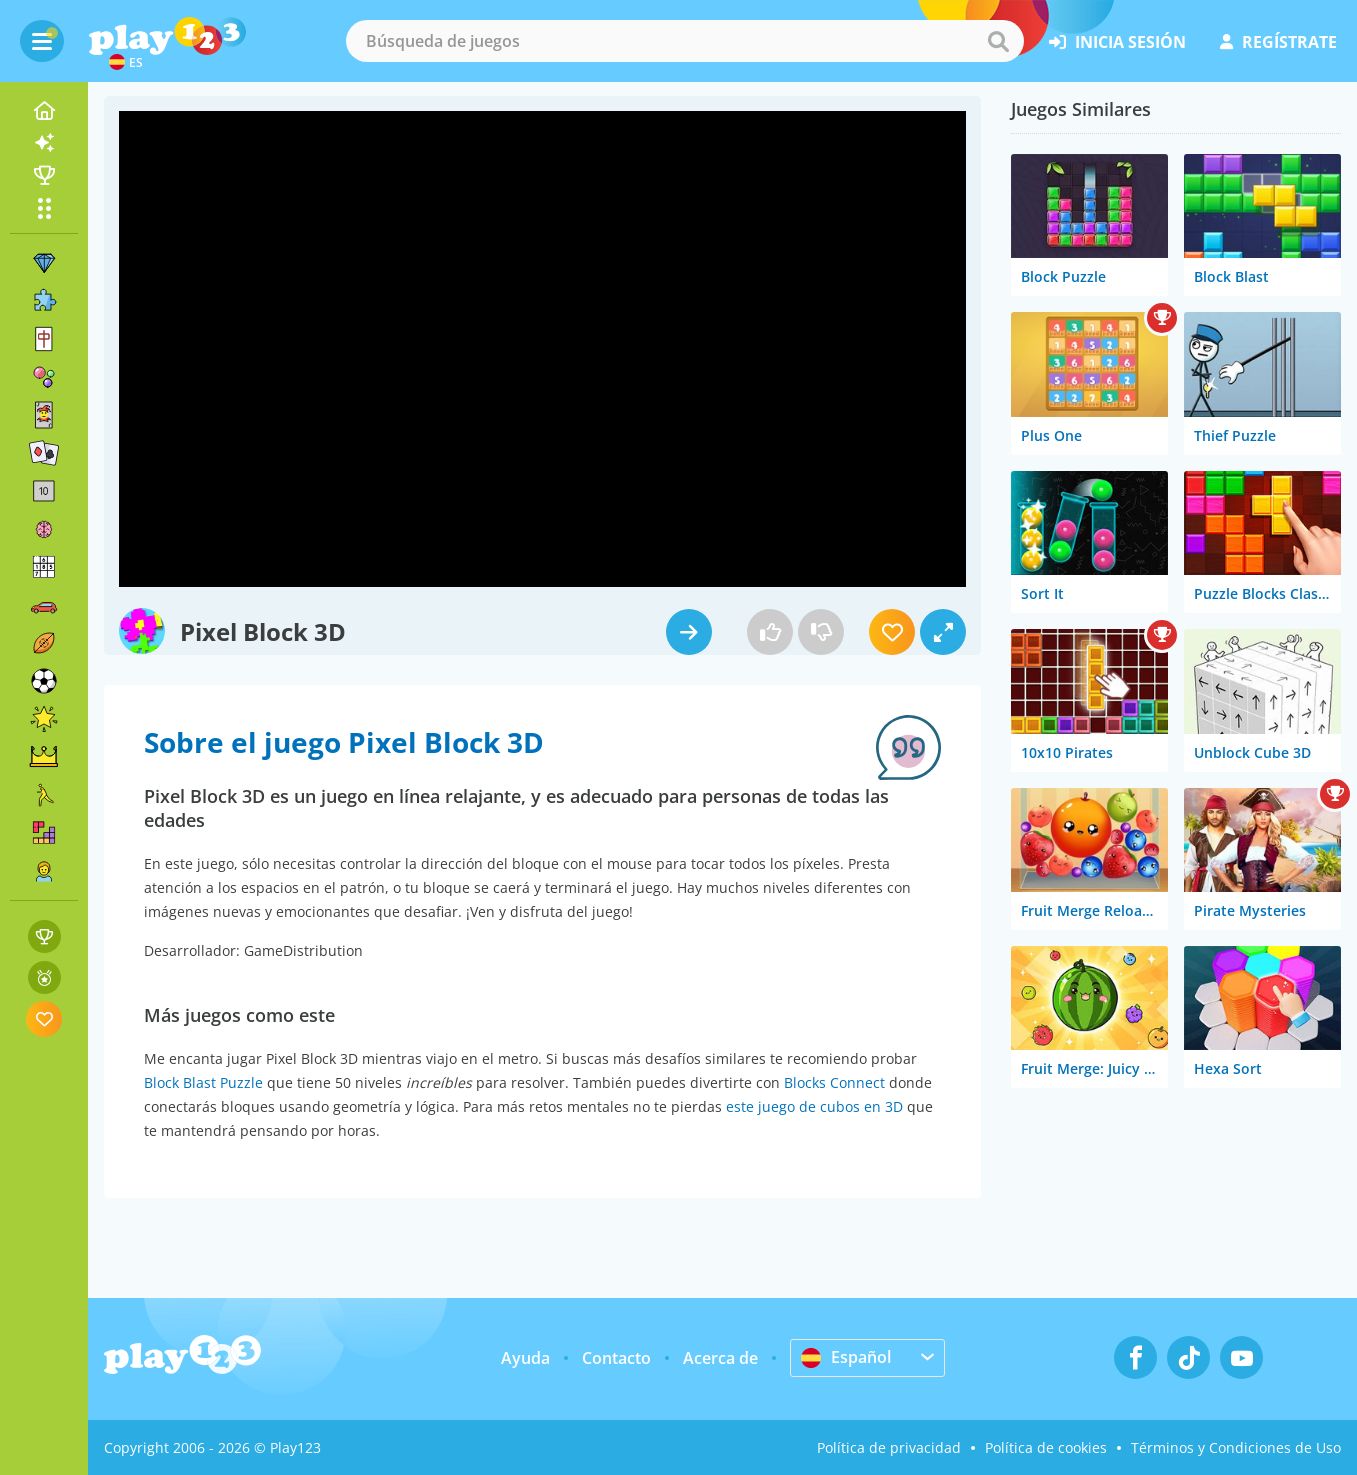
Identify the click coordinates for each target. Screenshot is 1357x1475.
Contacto (616, 1358)
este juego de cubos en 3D (814, 1106)
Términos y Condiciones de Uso (1236, 1447)
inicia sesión (1117, 42)
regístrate (1278, 42)
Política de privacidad (889, 1447)
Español (846, 1357)
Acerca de (720, 1358)
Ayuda (525, 1358)
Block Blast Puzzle (203, 1082)
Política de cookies (1046, 1447)
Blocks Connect (834, 1082)
